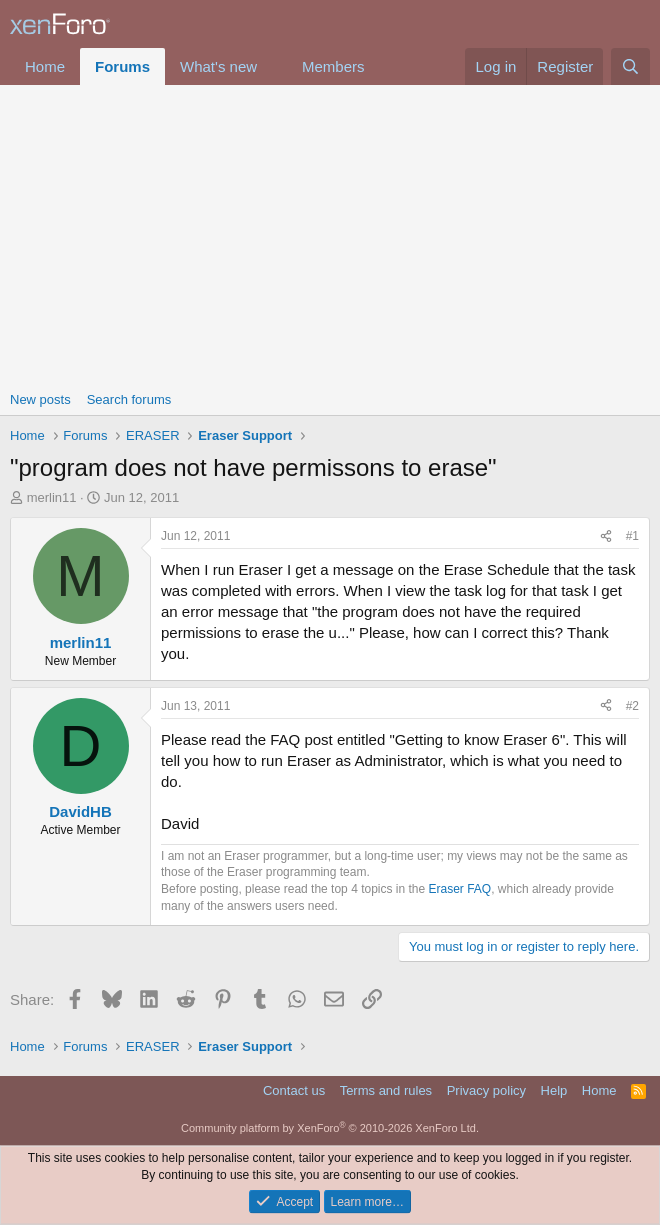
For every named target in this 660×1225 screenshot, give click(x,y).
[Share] (606, 536)
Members (333, 66)
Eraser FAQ (460, 889)
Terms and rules (386, 1090)
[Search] (630, 66)
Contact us (294, 1090)
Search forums (129, 399)
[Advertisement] (330, 235)
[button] (273, 66)
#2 (632, 706)
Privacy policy (486, 1090)
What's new (218, 66)
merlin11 (52, 497)
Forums (122, 66)
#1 (632, 536)
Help (554, 1090)
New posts (40, 399)
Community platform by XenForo (330, 1128)
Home (45, 66)
